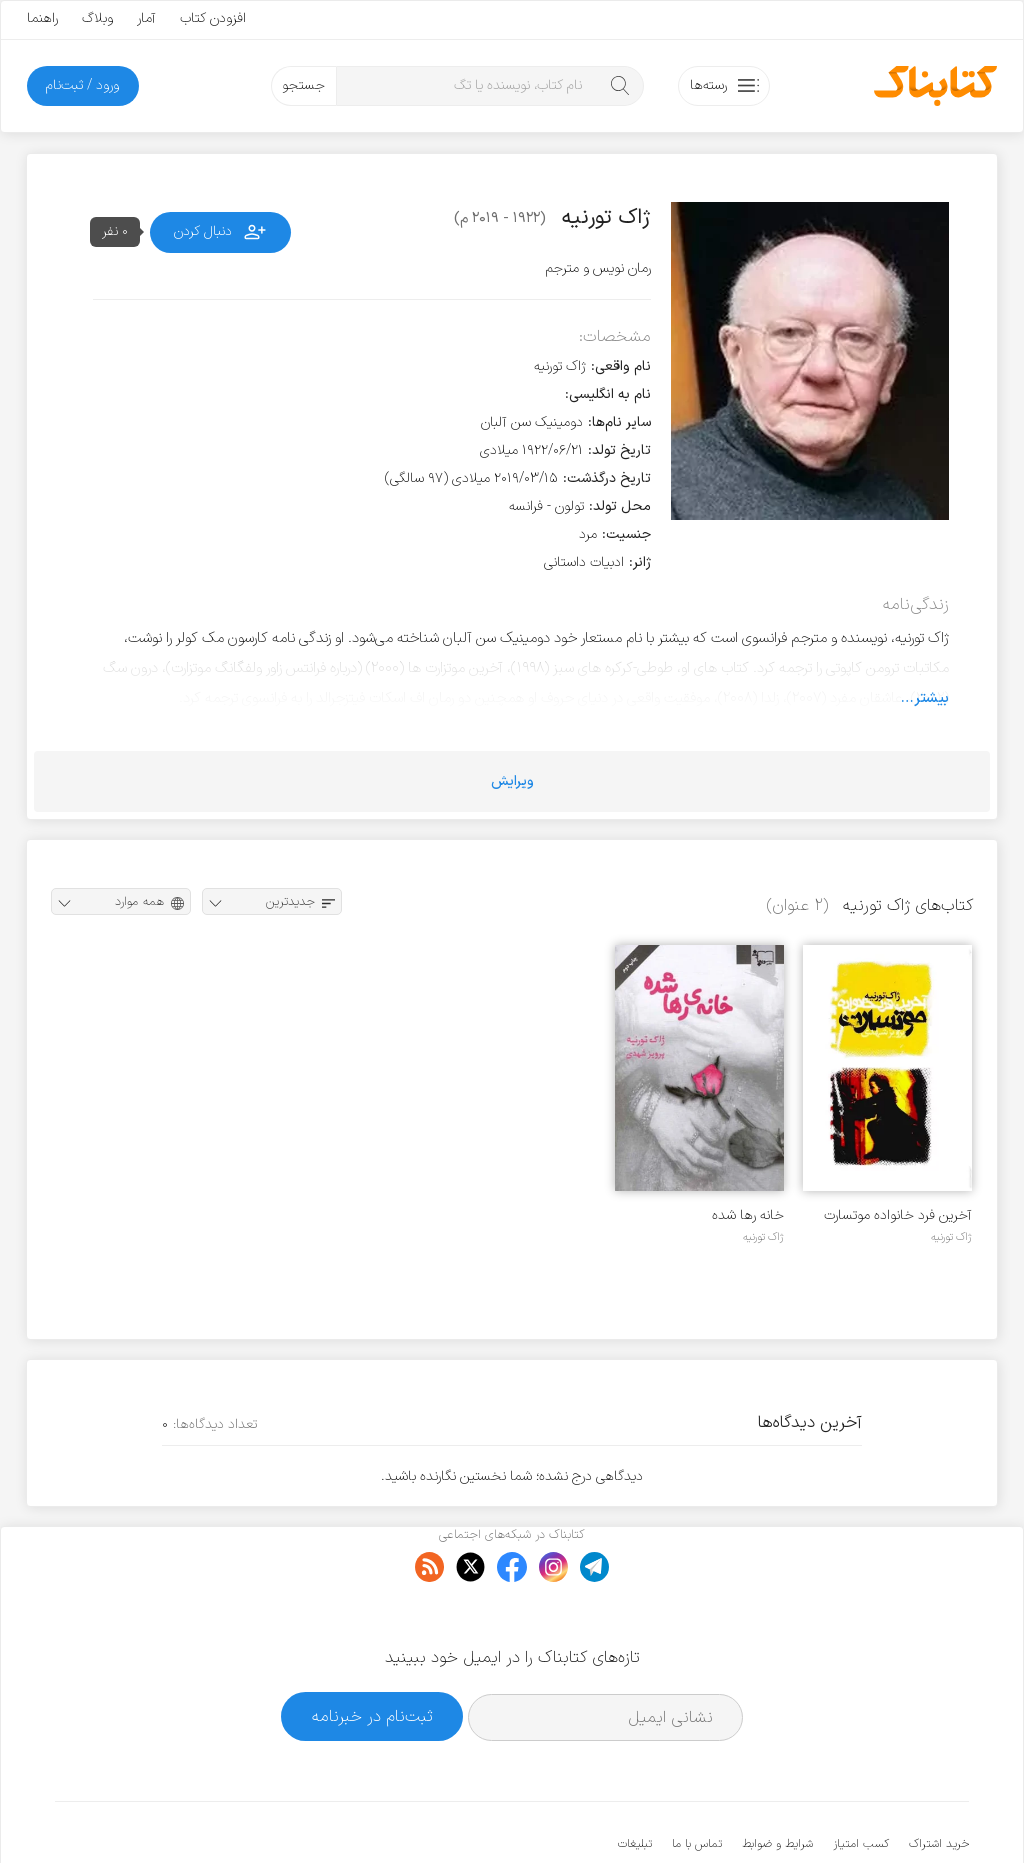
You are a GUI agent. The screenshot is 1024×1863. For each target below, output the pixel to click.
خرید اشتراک (939, 1783)
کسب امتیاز (861, 1783)
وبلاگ (97, 18)
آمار (146, 18)
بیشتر (931, 698)
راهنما (42, 18)
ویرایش (512, 781)
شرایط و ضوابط (777, 1783)
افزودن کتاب (213, 18)
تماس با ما (697, 1783)
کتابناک (863, 1814)
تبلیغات (635, 1783)
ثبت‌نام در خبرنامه (372, 1654)
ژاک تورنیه (951, 1237)
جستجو (303, 85)
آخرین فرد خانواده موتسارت (898, 1215)
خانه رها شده (748, 1215)
